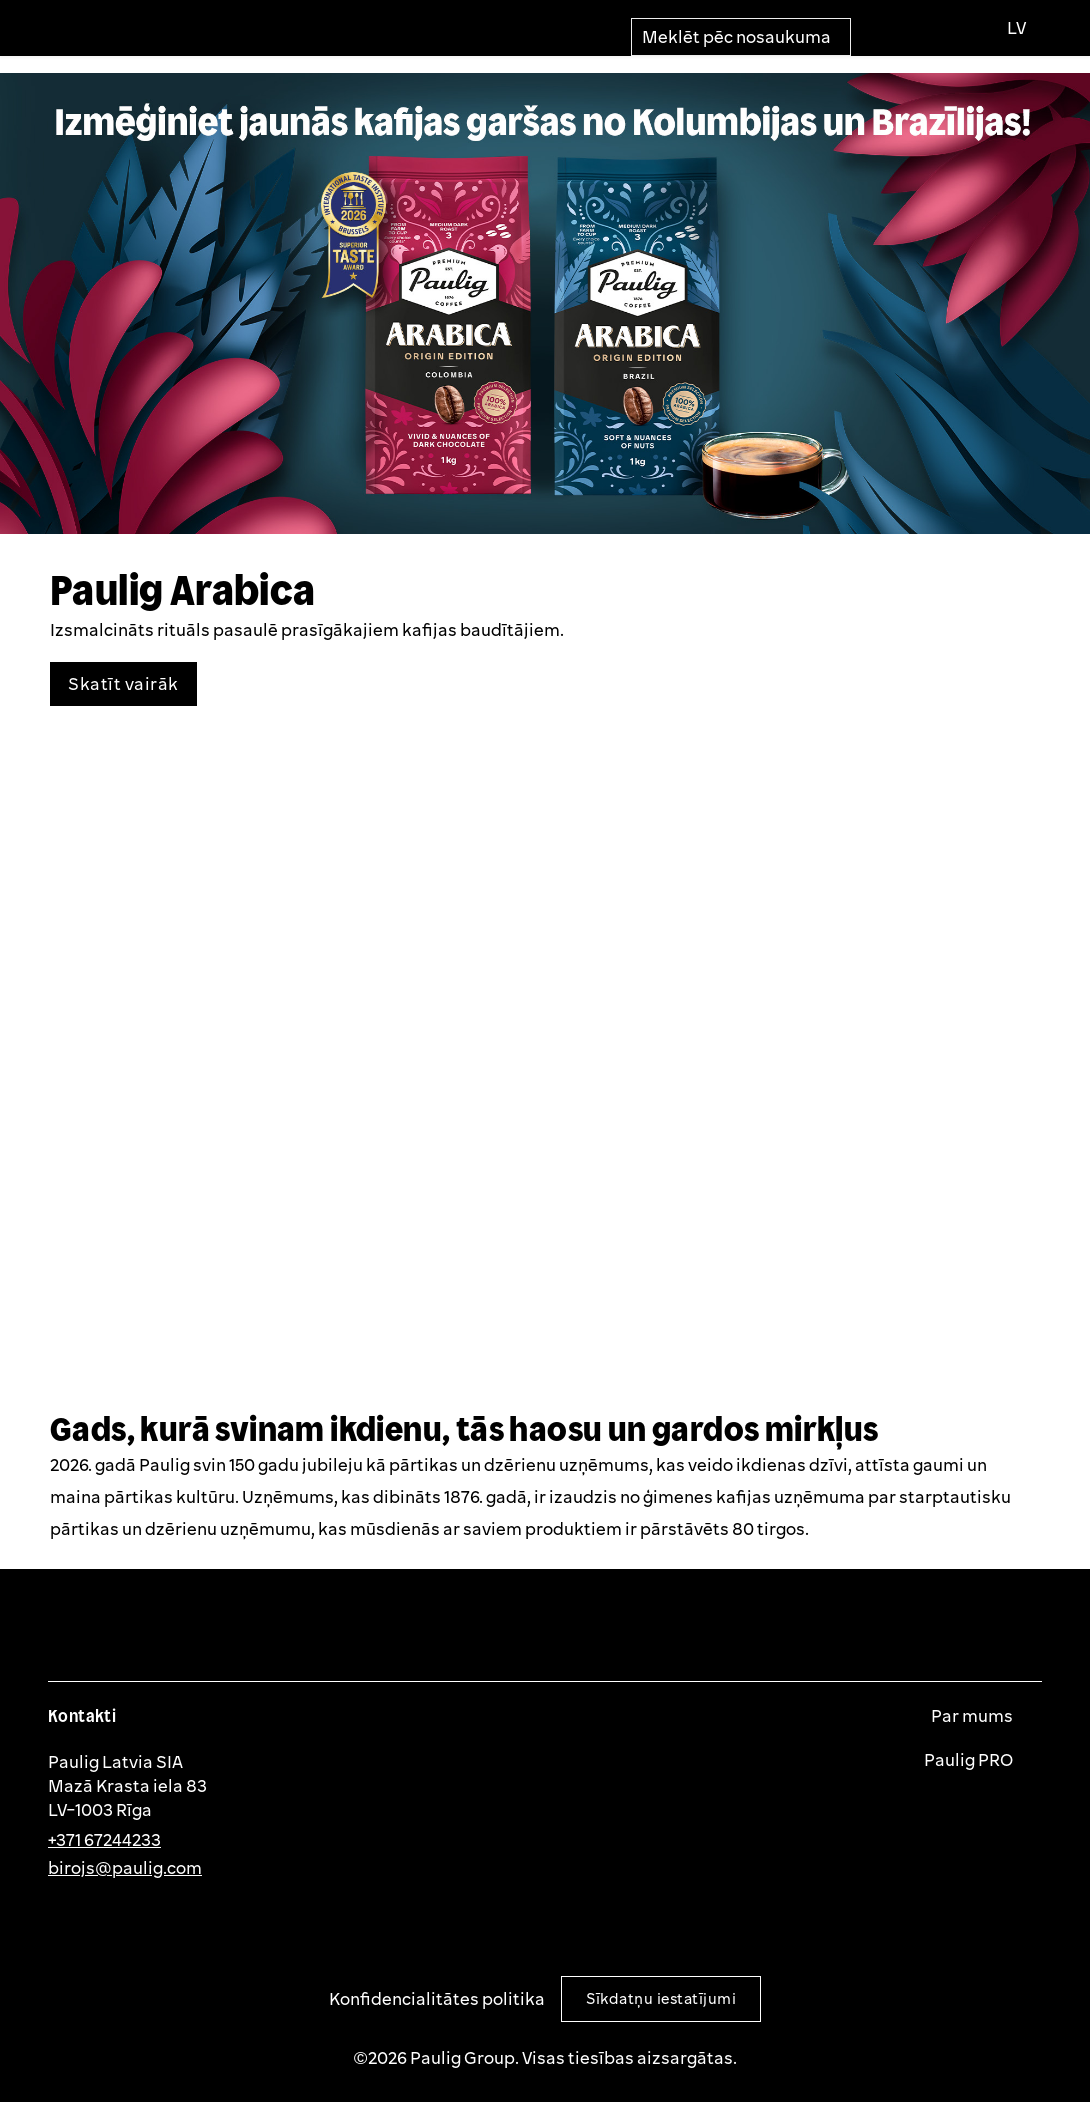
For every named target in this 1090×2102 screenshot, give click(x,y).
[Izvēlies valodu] (1015, 28)
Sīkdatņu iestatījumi (661, 1998)
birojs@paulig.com (125, 1867)
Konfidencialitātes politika (437, 1998)
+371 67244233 (104, 1839)
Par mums (973, 1716)
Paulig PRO (970, 1760)
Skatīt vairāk (123, 683)
